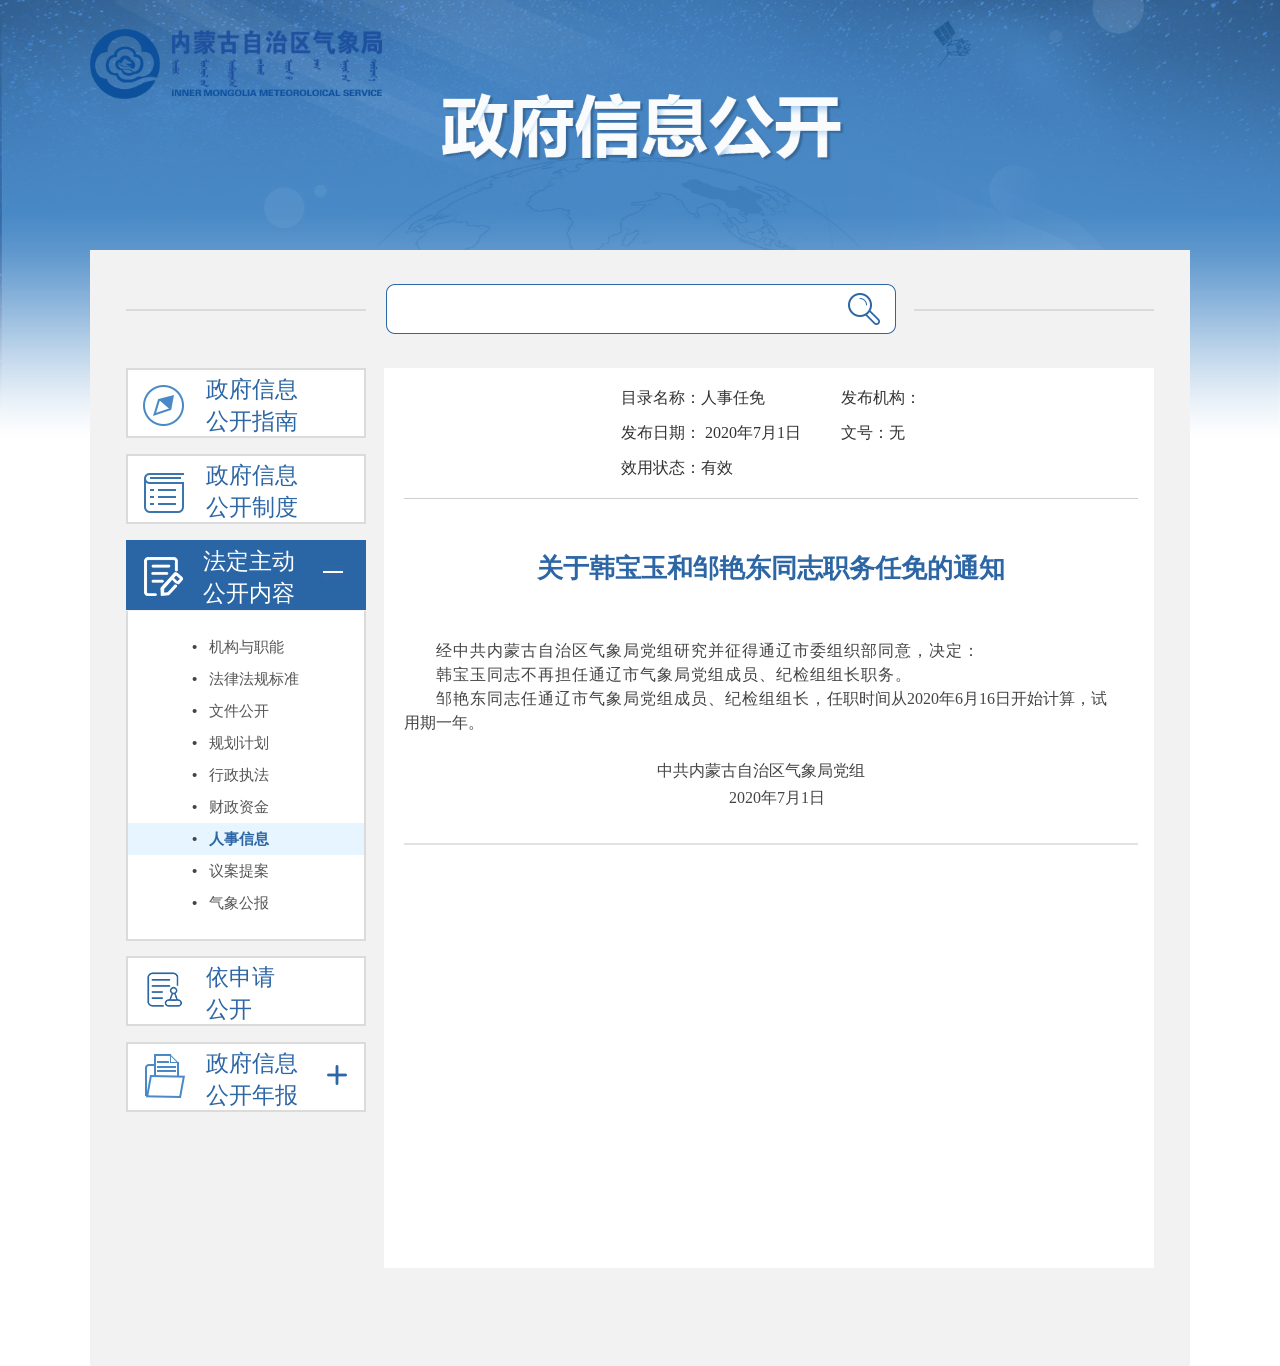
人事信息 (239, 839)
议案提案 (239, 871)
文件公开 (239, 711)
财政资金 (239, 807)
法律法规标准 (254, 679)
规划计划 (239, 743)
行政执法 (239, 775)
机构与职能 (246, 647)
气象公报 (239, 903)
